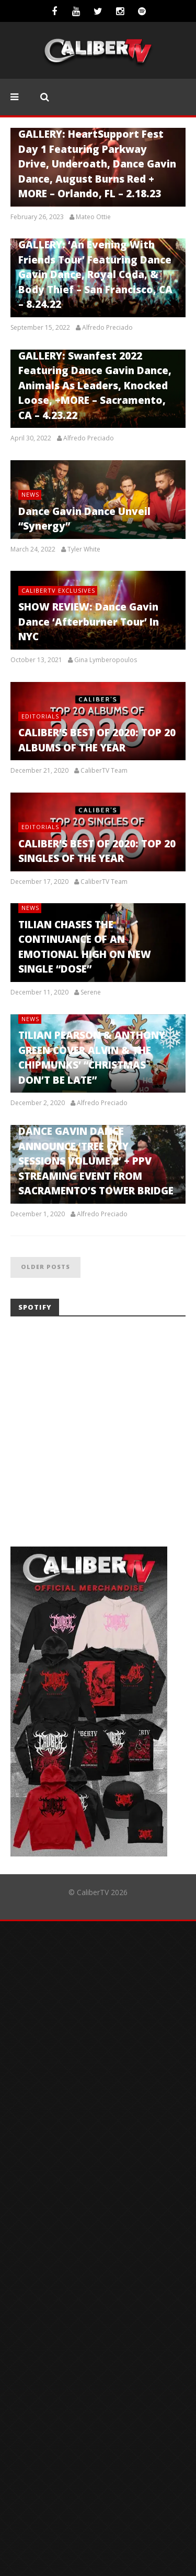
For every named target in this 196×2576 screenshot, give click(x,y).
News (30, 494)
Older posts (45, 1267)
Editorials (40, 716)
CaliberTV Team (104, 770)
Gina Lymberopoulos (105, 660)
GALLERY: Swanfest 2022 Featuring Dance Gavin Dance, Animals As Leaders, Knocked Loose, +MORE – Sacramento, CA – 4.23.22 (94, 385)
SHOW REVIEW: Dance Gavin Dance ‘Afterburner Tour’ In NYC (88, 621)
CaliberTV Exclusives (58, 590)
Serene (90, 992)
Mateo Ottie (93, 217)
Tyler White (83, 549)
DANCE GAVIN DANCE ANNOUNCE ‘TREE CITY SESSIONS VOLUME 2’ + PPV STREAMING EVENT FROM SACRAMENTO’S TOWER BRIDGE (96, 1160)
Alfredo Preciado (107, 328)
